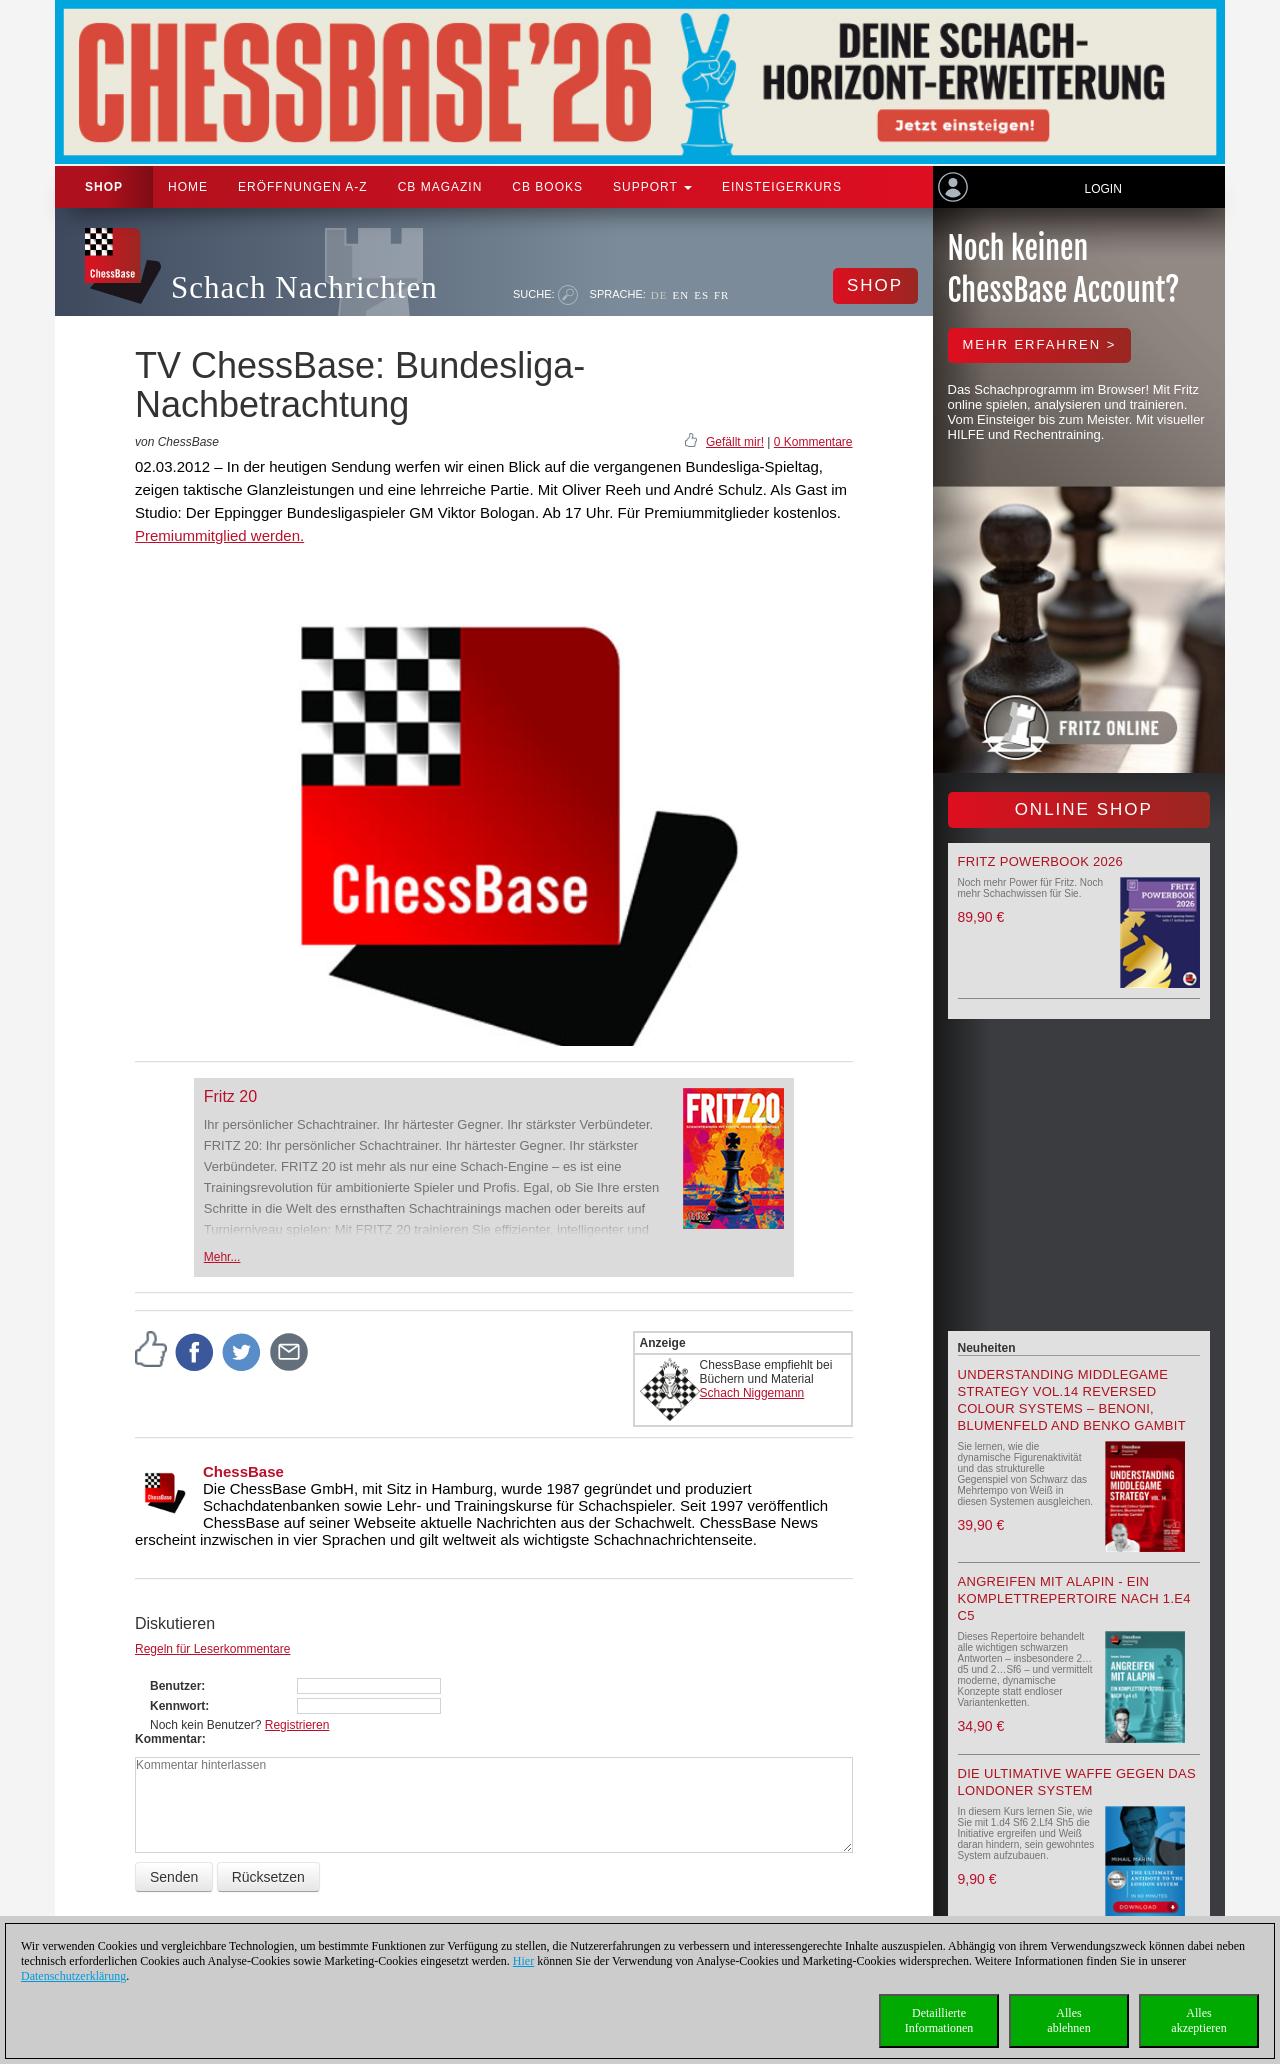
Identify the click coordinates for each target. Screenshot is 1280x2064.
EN (680, 295)
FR (721, 295)
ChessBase (243, 1471)
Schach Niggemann (752, 1393)
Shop (104, 187)
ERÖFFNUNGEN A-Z (303, 187)
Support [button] (652, 187)
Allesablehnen (1068, 2020)
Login (1102, 189)
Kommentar (168, 1739)
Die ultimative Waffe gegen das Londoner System (1077, 1782)
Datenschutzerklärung (73, 1976)
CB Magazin (440, 187)
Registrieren (297, 1725)
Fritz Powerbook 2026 (1041, 861)
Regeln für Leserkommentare (212, 1649)
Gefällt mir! (735, 442)
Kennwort (177, 1706)
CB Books (547, 187)
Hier (523, 1961)
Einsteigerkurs (782, 187)
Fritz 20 (230, 1096)
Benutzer (175, 1686)
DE (659, 295)
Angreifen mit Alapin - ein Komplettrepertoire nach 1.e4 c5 (1074, 1598)
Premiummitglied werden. (219, 535)
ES (701, 295)
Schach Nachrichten (304, 287)
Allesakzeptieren (1198, 2020)
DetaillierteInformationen (939, 2020)
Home (188, 187)
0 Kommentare (813, 442)
